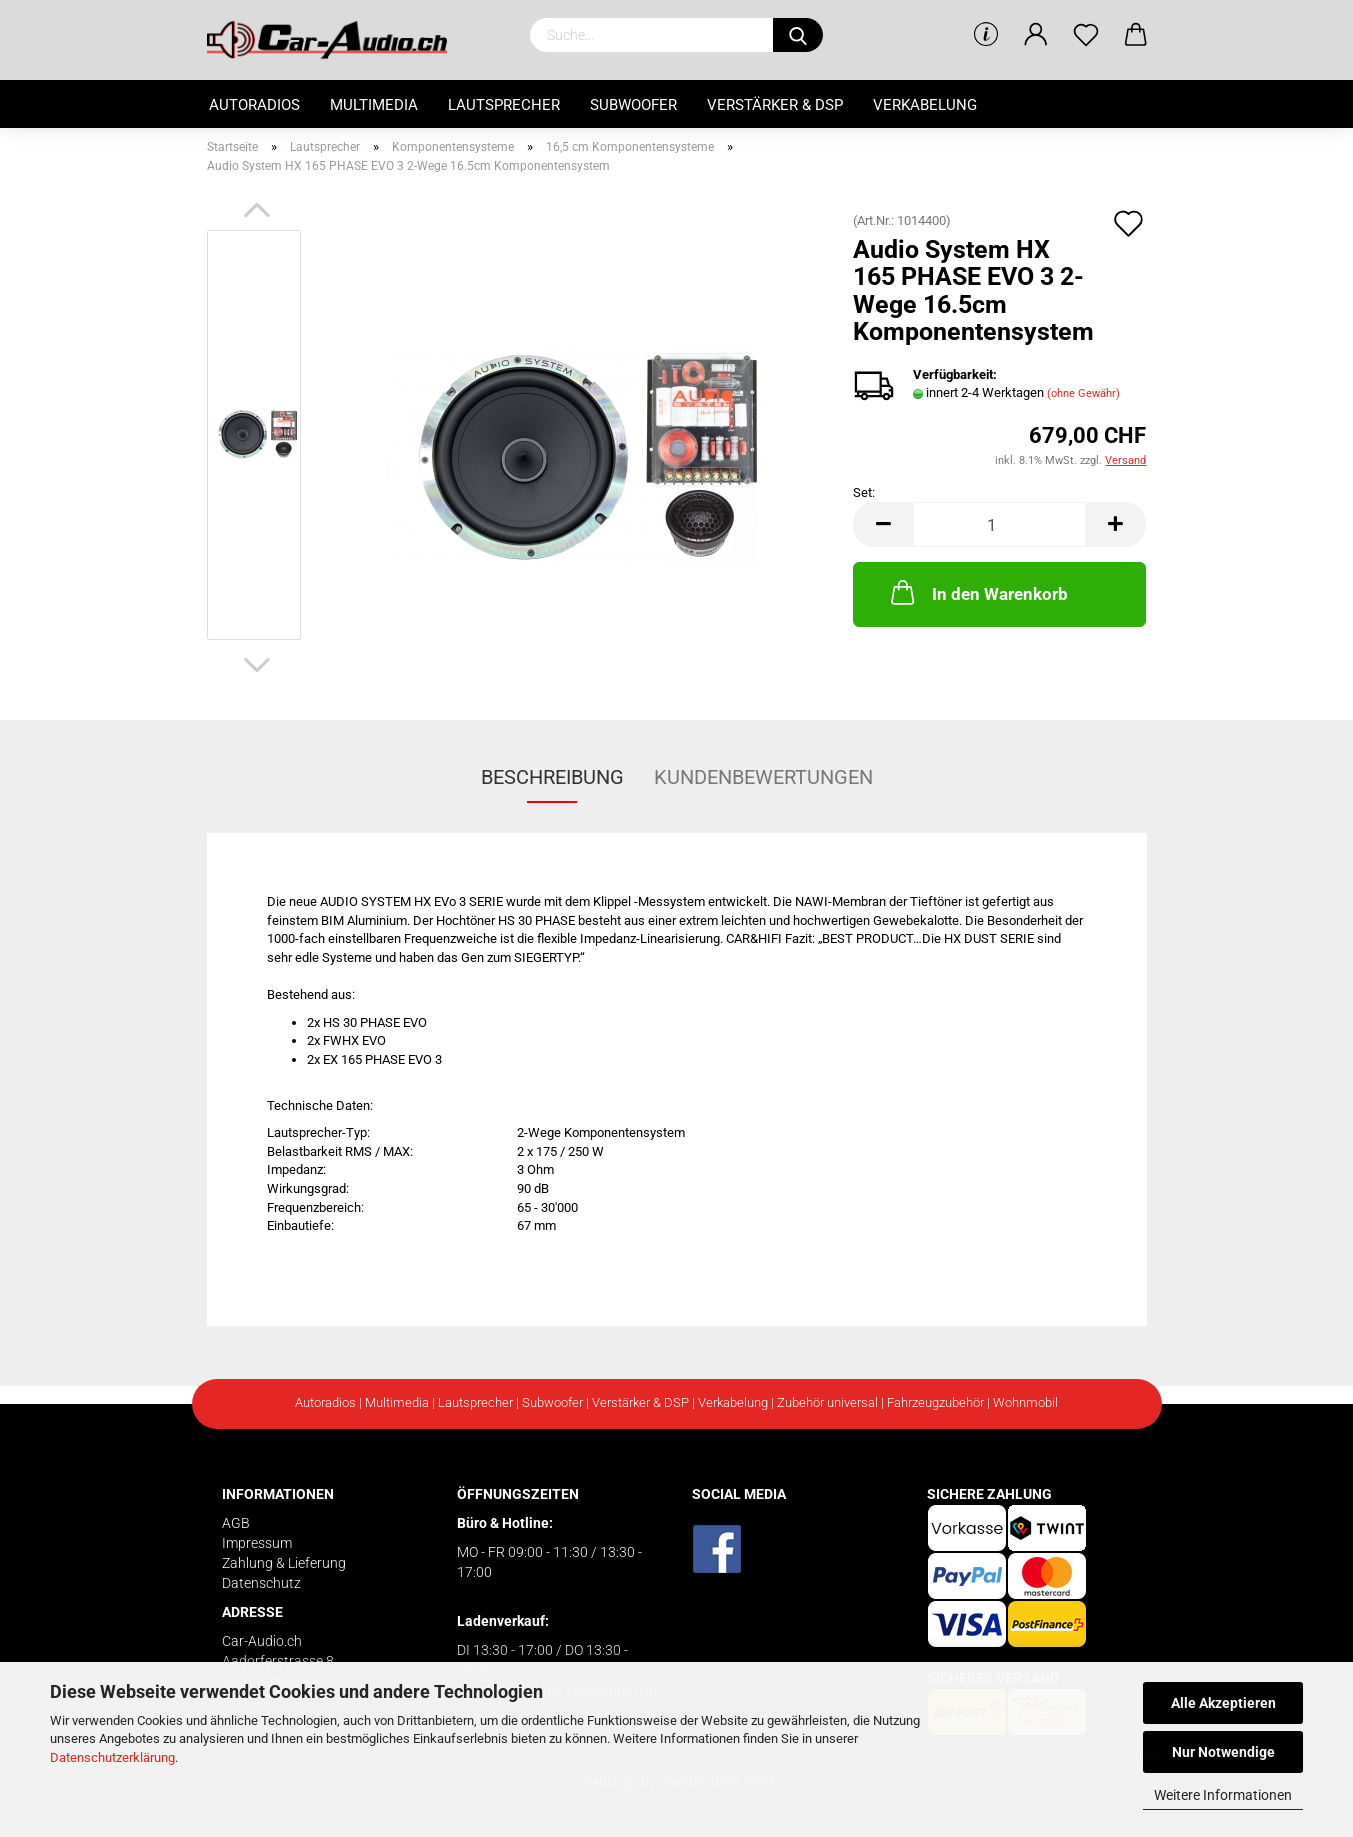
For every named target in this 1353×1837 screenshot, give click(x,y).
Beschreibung (552, 777)
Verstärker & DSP (775, 105)
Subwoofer (633, 105)
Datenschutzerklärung (112, 1757)
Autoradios (254, 105)
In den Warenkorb (977, 592)
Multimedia (374, 105)
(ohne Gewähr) (1083, 393)
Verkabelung (925, 105)
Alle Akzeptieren (1223, 1703)
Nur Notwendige (1223, 1752)
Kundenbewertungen (763, 777)
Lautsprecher (504, 105)
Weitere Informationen (1223, 1795)
